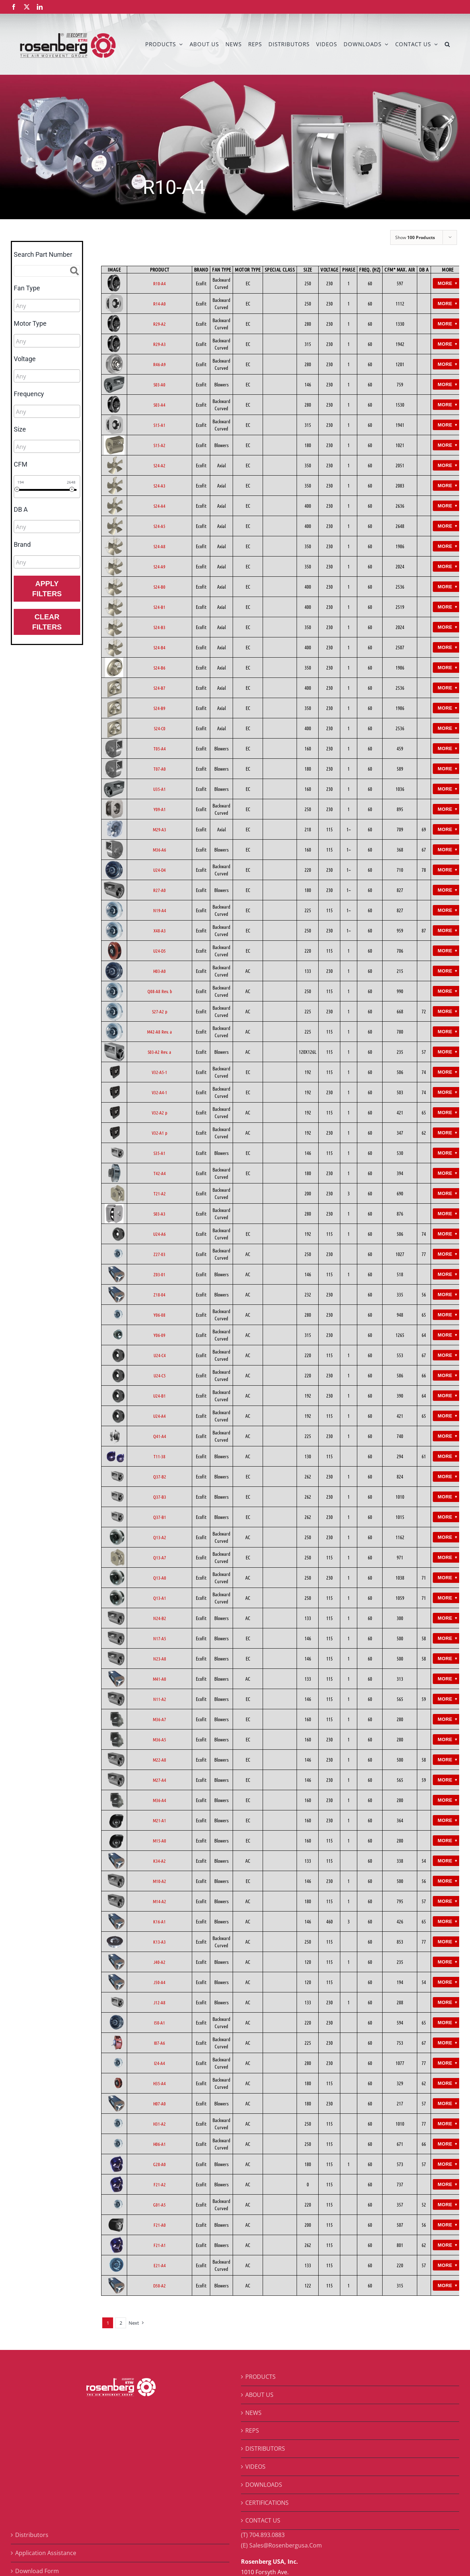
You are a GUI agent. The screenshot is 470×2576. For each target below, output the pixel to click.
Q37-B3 (159, 1497)
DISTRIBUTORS (265, 2448)
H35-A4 (159, 2083)
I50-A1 (159, 2022)
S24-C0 (159, 728)
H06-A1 (159, 2144)
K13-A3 (159, 1942)
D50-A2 (159, 2285)
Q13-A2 (159, 1537)
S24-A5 (159, 526)
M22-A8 (159, 1760)
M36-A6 (159, 850)
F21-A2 (160, 2184)
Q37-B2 (159, 1476)
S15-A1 (159, 425)
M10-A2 (159, 1881)
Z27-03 (159, 1254)
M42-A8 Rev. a (159, 1032)
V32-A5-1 (159, 1072)
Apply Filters (47, 589)
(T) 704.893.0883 (263, 2535)
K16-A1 (159, 1921)
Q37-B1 (159, 1517)
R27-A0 (159, 890)
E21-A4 (160, 2265)
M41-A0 (159, 1679)
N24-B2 (159, 1618)
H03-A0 (159, 971)
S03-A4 (159, 405)
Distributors (31, 2535)
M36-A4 (159, 1800)
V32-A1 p (159, 1133)
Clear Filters (47, 622)
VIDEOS (255, 2467)
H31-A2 (159, 2124)
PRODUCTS (260, 2377)
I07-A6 (159, 2043)
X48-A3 (160, 930)
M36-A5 (159, 1739)
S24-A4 (159, 506)
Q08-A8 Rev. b (159, 991)
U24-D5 (159, 951)
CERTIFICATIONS (267, 2503)
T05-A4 (160, 748)
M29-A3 (159, 829)
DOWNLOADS (263, 2485)
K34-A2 (159, 1861)
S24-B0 (159, 587)
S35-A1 (159, 1153)
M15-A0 (159, 1840)
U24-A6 (159, 1234)
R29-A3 (159, 344)
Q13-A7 (159, 1557)
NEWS (253, 2413)
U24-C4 (160, 1355)
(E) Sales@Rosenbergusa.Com (281, 2545)
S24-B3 (159, 627)
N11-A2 (159, 1699)
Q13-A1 (159, 1598)
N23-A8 (159, 1658)
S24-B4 (159, 647)
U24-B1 (159, 1396)
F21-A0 (160, 2225)
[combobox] (47, 305)
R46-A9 (159, 364)
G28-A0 (159, 2164)
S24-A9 (159, 566)
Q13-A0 (159, 1578)
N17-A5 (159, 1638)
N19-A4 (159, 910)
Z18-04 (159, 1294)
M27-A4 (159, 1780)
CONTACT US (262, 2520)
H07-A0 (159, 2103)
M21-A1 (159, 1820)
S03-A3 (159, 1214)
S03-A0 (159, 384)
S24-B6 (159, 667)
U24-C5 (160, 1375)
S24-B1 (159, 607)
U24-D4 (159, 870)
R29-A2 (159, 324)
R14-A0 (159, 303)
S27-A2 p (159, 1011)
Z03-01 (159, 1274)
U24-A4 (159, 1416)
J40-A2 (159, 1962)
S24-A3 (159, 485)
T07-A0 (160, 769)
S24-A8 (159, 546)
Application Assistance (45, 2553)
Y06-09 (159, 1335)
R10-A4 (159, 283)
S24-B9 (159, 708)
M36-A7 (159, 1719)
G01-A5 (159, 2204)
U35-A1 (159, 789)
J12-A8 (159, 2002)
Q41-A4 (159, 1436)
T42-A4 (160, 1173)
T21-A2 (160, 1193)
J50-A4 (159, 1982)
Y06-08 (159, 1315)
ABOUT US (259, 2395)
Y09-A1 (160, 809)
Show (415, 237)
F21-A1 (160, 2245)
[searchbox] (48, 306)
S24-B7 (159, 688)
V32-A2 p (159, 1112)
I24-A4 (159, 2063)
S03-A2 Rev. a (159, 1052)
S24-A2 (159, 465)
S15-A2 (159, 445)
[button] (447, 44)
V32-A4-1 (159, 1092)
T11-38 (159, 1456)
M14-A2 (159, 1901)
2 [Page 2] (121, 2323)
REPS (252, 2430)
